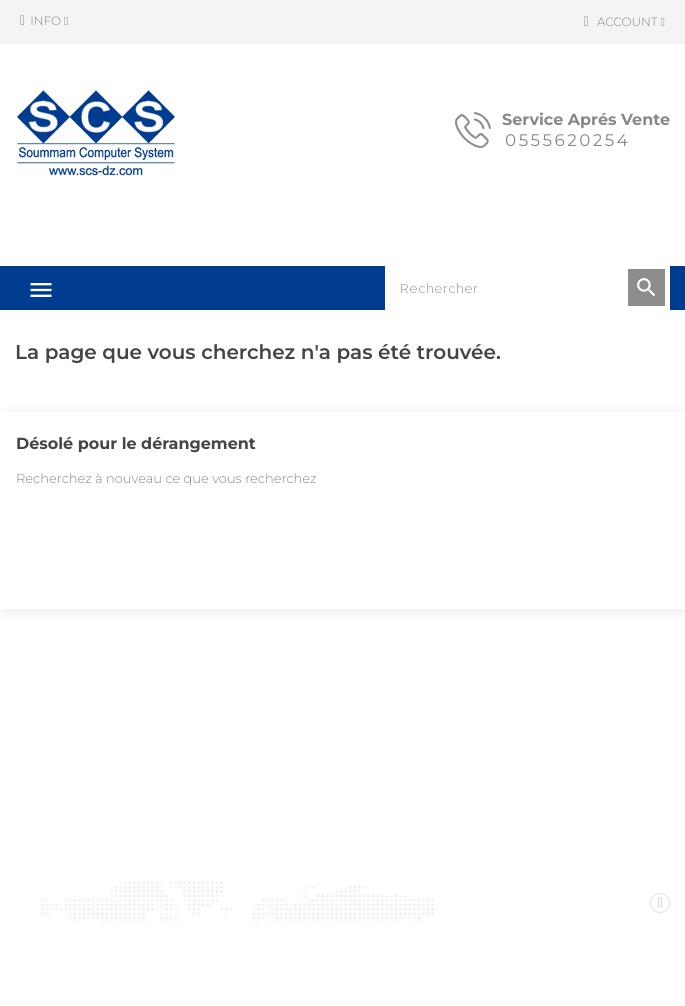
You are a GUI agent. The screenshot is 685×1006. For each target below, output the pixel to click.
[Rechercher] (527, 288)
